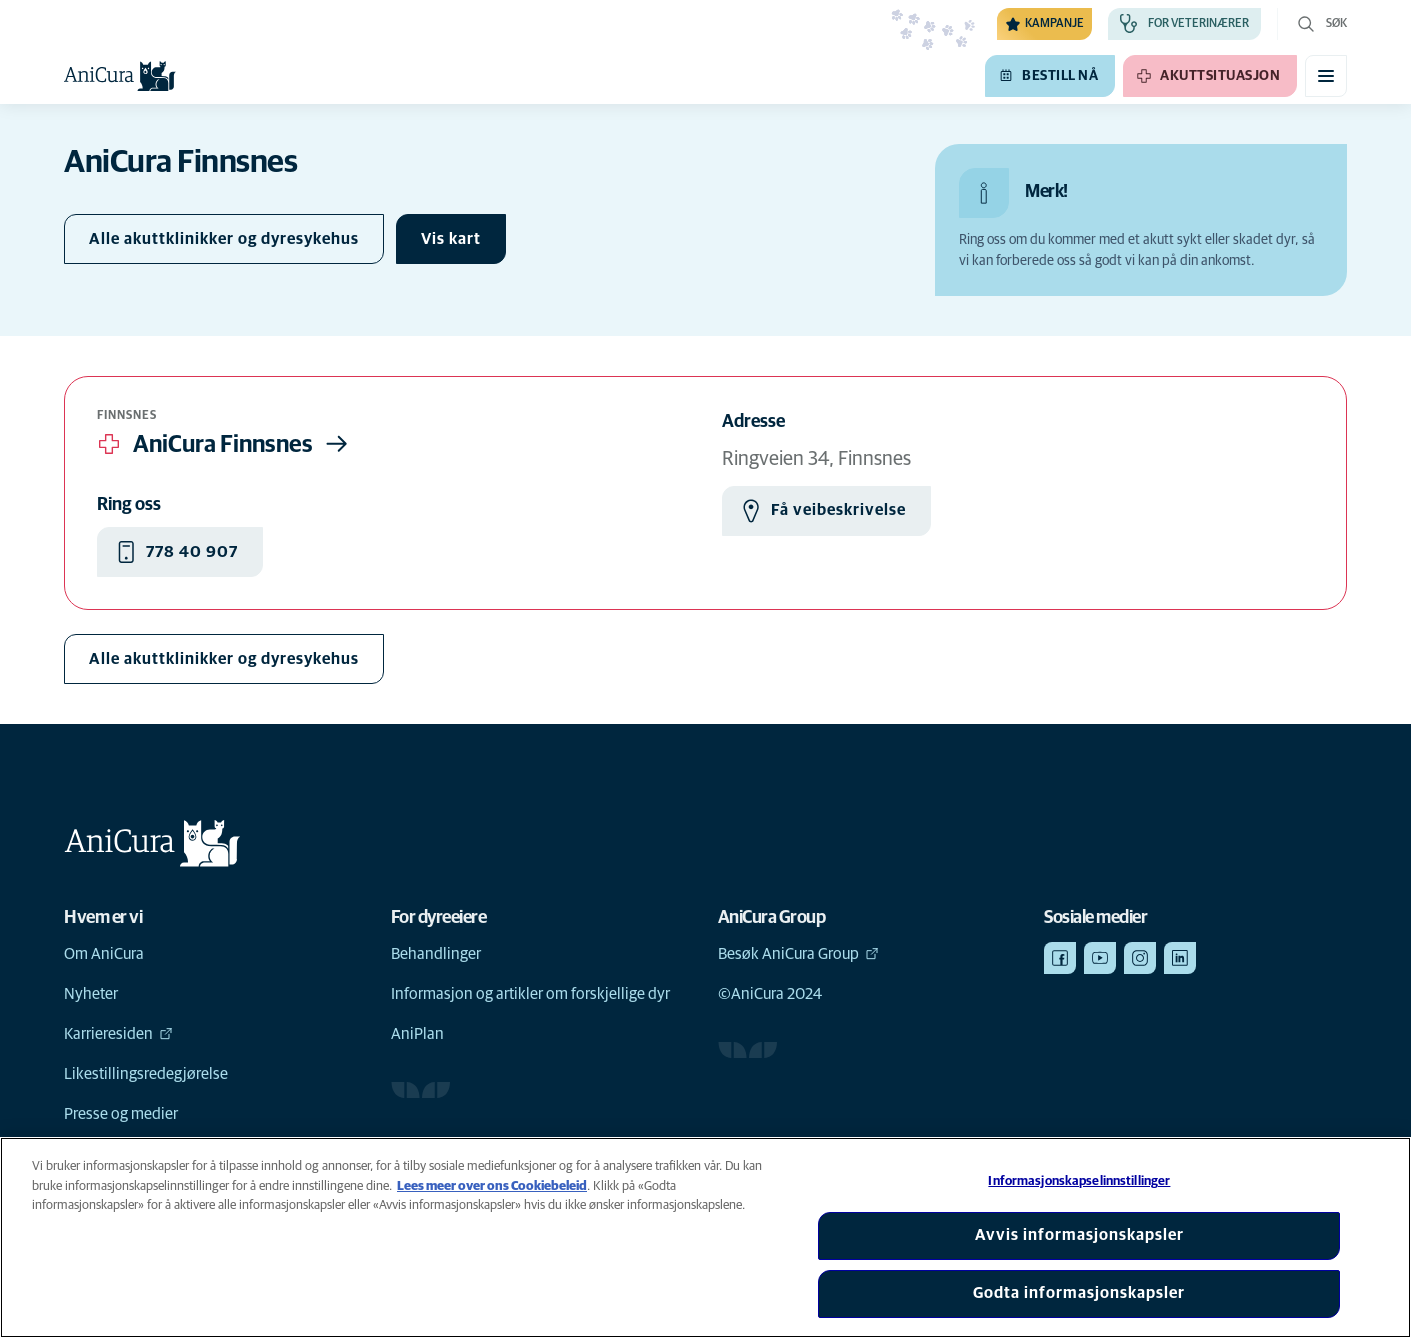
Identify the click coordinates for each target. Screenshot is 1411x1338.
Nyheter (91, 994)
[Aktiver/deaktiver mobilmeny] (1326, 76)
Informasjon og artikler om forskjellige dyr (530, 994)
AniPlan (417, 1034)
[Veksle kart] (451, 239)
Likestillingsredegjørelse (146, 1074)
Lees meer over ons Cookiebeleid (492, 1186)
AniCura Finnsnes (225, 444)
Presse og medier (121, 1114)
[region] (705, 1237)
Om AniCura (104, 954)
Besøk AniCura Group (798, 954)
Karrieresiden (118, 1034)
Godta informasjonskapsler (1079, 1293)
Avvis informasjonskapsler (1079, 1235)
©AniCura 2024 (770, 994)
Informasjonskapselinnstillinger (1079, 1181)
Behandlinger (436, 954)
